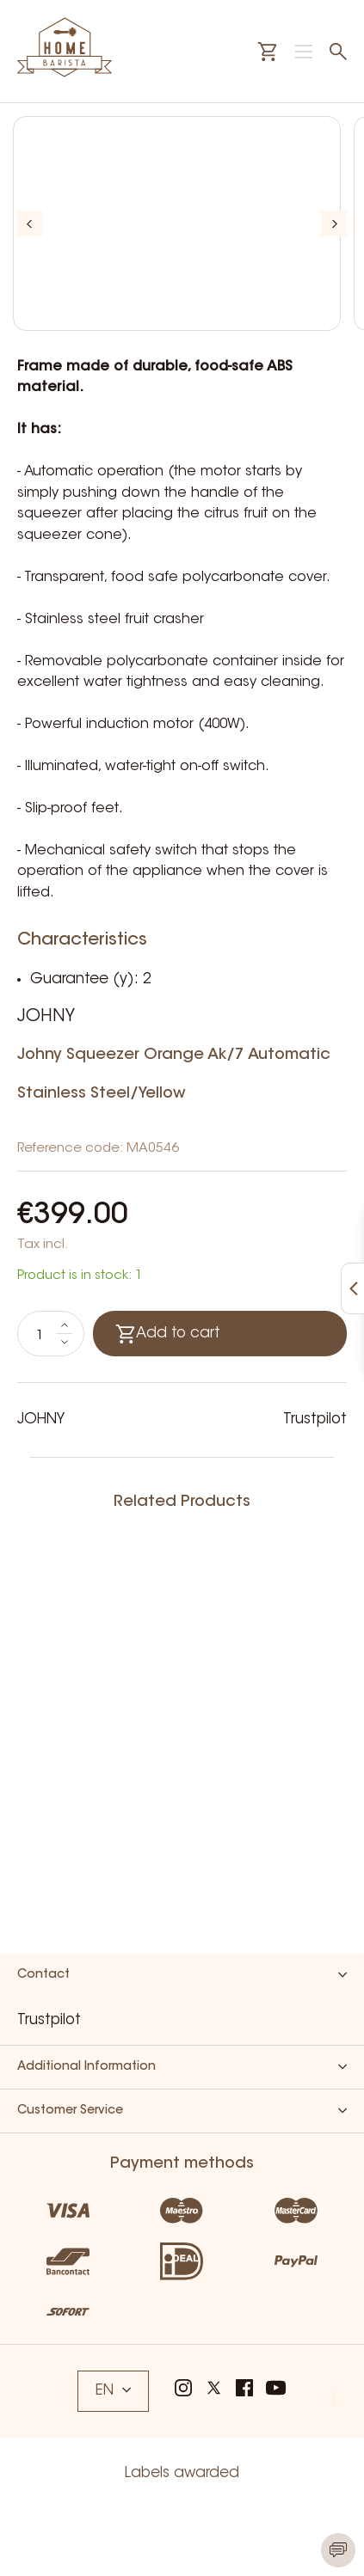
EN (113, 2391)
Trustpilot (315, 1419)
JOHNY (46, 1016)
